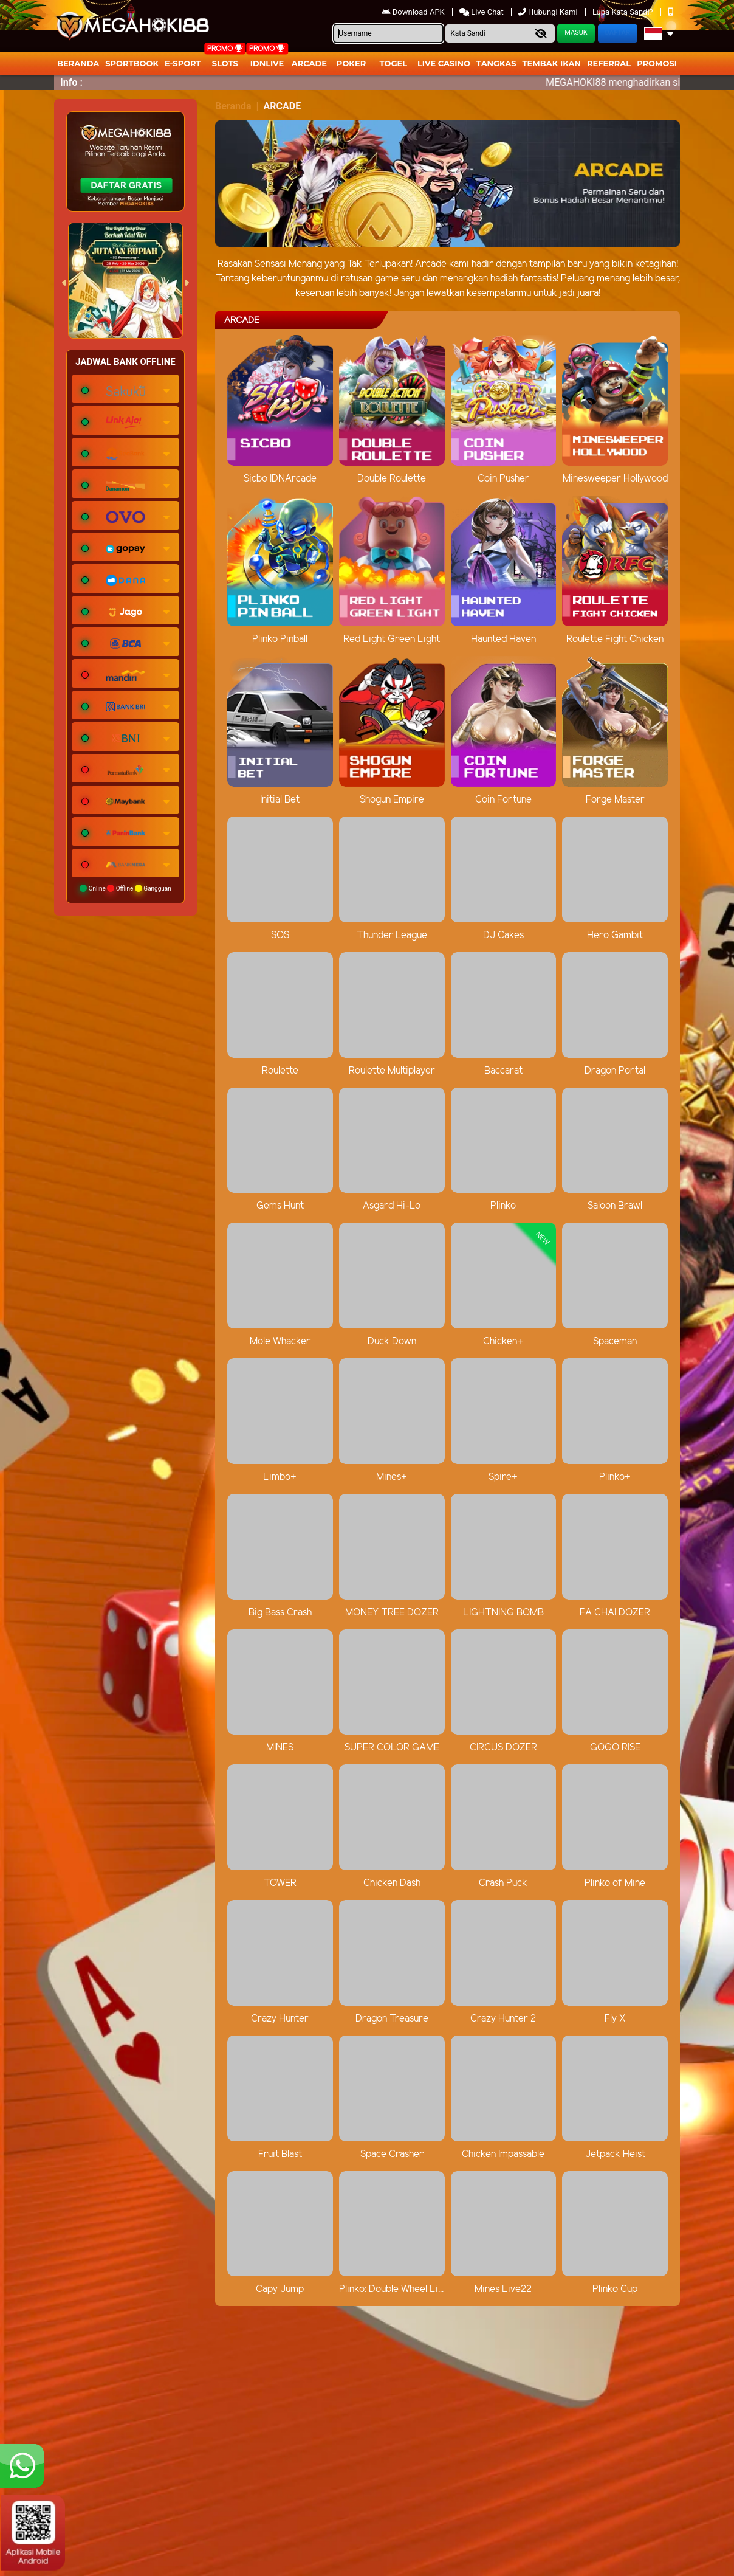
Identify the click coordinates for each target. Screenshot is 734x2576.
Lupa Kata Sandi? (623, 11)
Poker (351, 63)
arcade (309, 63)
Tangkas (496, 63)
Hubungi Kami (549, 11)
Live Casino (443, 63)
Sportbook (132, 63)
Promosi (657, 63)
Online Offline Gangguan (125, 888)
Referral (609, 63)
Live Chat (482, 11)
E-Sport (183, 63)
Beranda (78, 63)
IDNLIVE (267, 63)
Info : (71, 82)
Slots (225, 63)
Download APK (414, 11)
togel (393, 63)
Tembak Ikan (552, 63)
